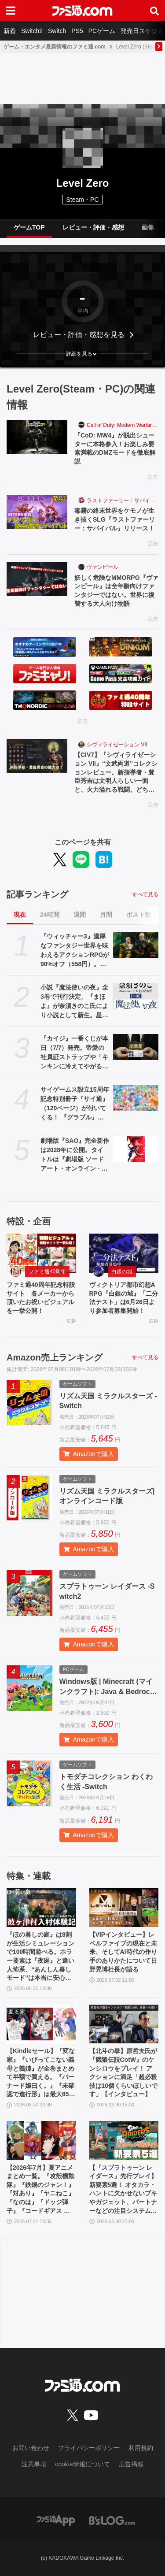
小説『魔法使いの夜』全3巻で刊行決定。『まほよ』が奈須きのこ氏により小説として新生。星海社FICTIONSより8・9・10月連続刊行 (74, 1002)
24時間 (49, 914)
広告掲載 (131, 2464)
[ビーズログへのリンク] (112, 2520)
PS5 (77, 30)
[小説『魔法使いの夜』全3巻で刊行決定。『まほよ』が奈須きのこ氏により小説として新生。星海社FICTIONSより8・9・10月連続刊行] (136, 995)
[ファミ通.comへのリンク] (82, 10)
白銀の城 (121, 1271)
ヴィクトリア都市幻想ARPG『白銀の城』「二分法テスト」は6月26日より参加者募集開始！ (123, 1297)
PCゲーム (101, 30)
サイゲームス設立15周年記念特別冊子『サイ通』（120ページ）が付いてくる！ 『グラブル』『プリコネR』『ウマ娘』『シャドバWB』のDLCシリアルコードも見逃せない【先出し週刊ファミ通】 (74, 1104)
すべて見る (145, 894)
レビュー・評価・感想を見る (79, 334)
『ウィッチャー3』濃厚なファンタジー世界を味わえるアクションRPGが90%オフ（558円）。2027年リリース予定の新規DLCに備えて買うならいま (74, 951)
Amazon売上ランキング (55, 1357)
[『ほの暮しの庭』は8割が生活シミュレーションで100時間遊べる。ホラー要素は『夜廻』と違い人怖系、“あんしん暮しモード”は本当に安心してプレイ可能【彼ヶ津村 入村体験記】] (41, 1907)
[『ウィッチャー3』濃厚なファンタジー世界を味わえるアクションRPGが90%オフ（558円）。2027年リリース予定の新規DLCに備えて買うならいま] (136, 944)
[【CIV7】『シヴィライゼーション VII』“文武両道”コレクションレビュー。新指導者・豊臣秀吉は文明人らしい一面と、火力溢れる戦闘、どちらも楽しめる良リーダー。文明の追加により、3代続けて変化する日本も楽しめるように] (37, 756)
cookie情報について (82, 2464)
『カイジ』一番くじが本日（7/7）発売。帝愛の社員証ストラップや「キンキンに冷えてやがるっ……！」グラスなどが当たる (74, 1053)
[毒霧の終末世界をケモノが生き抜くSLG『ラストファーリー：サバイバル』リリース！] (37, 512)
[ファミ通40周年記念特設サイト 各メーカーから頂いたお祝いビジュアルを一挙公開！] (41, 1253)
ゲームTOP (29, 227)
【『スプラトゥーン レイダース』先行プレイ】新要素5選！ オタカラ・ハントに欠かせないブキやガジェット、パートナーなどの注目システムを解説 (123, 2190)
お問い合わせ (30, 2447)
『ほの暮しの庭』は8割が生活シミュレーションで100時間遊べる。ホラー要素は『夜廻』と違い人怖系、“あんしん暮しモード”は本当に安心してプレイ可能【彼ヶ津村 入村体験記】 (40, 1957)
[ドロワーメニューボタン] (10, 10)
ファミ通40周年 (47, 1271)
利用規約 (140, 2447)
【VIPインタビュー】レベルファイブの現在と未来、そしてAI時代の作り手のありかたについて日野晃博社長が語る (123, 1951)
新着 (10, 30)
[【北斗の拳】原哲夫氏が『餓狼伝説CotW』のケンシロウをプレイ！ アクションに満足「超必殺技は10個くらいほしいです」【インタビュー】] (124, 2024)
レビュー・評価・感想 (93, 227)
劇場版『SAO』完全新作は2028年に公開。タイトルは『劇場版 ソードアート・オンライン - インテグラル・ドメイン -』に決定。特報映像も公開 (74, 1155)
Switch (57, 30)
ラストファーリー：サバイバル (122, 500)
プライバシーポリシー (89, 2447)
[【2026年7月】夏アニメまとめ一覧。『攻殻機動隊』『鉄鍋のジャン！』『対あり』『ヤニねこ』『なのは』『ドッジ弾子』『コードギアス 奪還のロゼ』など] (41, 2140)
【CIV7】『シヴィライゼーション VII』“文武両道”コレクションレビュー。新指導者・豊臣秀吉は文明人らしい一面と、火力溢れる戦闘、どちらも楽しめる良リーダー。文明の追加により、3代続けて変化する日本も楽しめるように (116, 772)
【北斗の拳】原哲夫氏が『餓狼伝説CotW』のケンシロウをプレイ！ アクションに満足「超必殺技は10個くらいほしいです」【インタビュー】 (123, 2072)
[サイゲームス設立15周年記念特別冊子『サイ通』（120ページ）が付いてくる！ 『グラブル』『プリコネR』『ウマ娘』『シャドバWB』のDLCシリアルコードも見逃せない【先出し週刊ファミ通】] (136, 1098)
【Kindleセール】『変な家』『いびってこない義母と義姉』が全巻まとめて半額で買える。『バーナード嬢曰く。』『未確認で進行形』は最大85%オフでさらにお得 (41, 2073)
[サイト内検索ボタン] (154, 10)
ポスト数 (138, 914)
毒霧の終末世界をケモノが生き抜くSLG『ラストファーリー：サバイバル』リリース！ (114, 519)
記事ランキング (37, 894)
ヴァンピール (102, 567)
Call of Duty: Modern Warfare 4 (122, 425)
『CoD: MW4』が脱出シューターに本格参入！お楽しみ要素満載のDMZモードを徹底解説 (114, 448)
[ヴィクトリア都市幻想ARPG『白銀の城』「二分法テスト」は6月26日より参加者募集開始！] (124, 1253)
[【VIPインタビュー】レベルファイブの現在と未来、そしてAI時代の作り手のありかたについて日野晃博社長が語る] (124, 1907)
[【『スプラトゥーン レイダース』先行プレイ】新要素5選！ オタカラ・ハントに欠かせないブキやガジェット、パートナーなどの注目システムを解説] (124, 2140)
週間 (79, 914)
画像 (148, 227)
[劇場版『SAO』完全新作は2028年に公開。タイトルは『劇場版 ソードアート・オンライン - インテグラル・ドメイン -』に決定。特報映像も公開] (136, 1149)
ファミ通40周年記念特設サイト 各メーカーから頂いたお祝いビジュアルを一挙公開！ (41, 1297)
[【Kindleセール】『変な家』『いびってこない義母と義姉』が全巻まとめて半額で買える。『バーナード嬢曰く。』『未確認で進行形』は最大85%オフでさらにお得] (41, 2024)
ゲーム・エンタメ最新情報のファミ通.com (55, 47)
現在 (20, 914)
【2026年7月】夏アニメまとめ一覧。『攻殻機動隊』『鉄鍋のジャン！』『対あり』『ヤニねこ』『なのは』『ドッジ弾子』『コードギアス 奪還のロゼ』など (40, 2190)
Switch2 (32, 30)
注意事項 (34, 2464)
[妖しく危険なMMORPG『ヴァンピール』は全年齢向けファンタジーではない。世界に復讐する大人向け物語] (37, 579)
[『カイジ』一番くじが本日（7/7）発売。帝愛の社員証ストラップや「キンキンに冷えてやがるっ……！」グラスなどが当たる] (136, 1047)
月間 (106, 914)
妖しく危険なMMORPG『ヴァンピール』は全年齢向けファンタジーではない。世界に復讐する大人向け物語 (116, 590)
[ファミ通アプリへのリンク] (56, 2520)
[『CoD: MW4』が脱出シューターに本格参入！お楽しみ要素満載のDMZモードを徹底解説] (37, 437)
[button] (82, 354)
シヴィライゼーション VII (117, 744)
